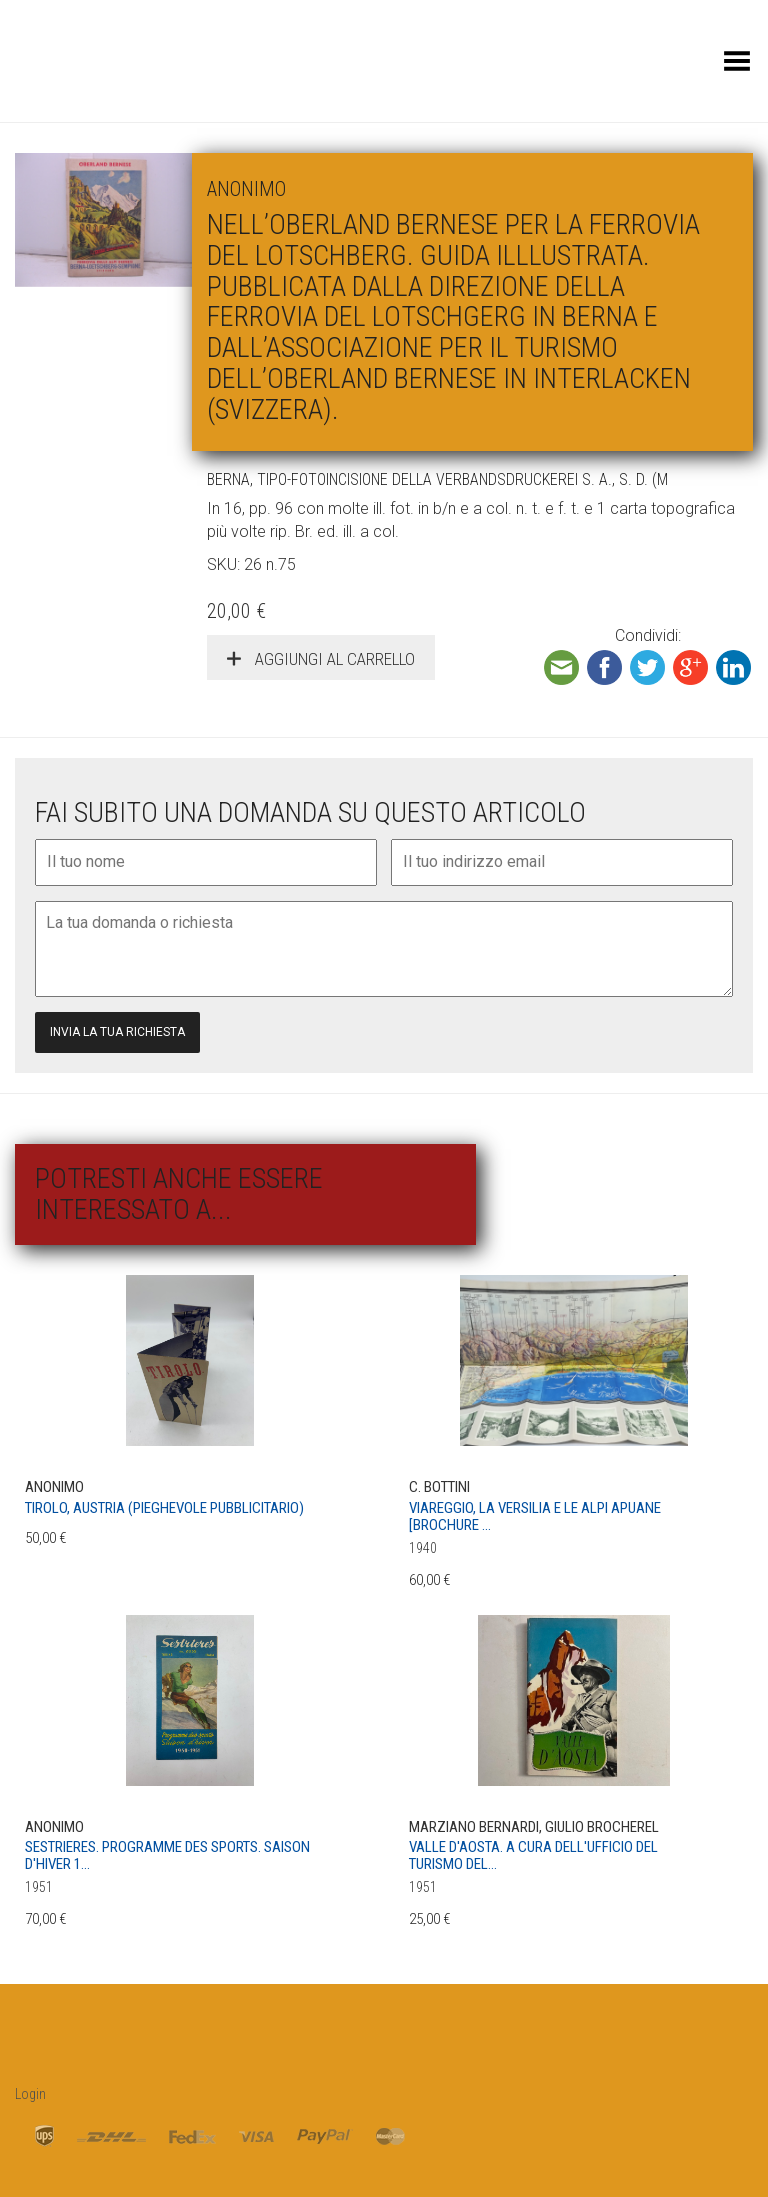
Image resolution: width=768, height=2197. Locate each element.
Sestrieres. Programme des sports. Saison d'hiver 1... (167, 1855)
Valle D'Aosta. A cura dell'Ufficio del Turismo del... (533, 1855)
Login (30, 2094)
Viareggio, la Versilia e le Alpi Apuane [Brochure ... (535, 1516)
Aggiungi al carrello (333, 659)
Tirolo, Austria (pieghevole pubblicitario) (164, 1508)
